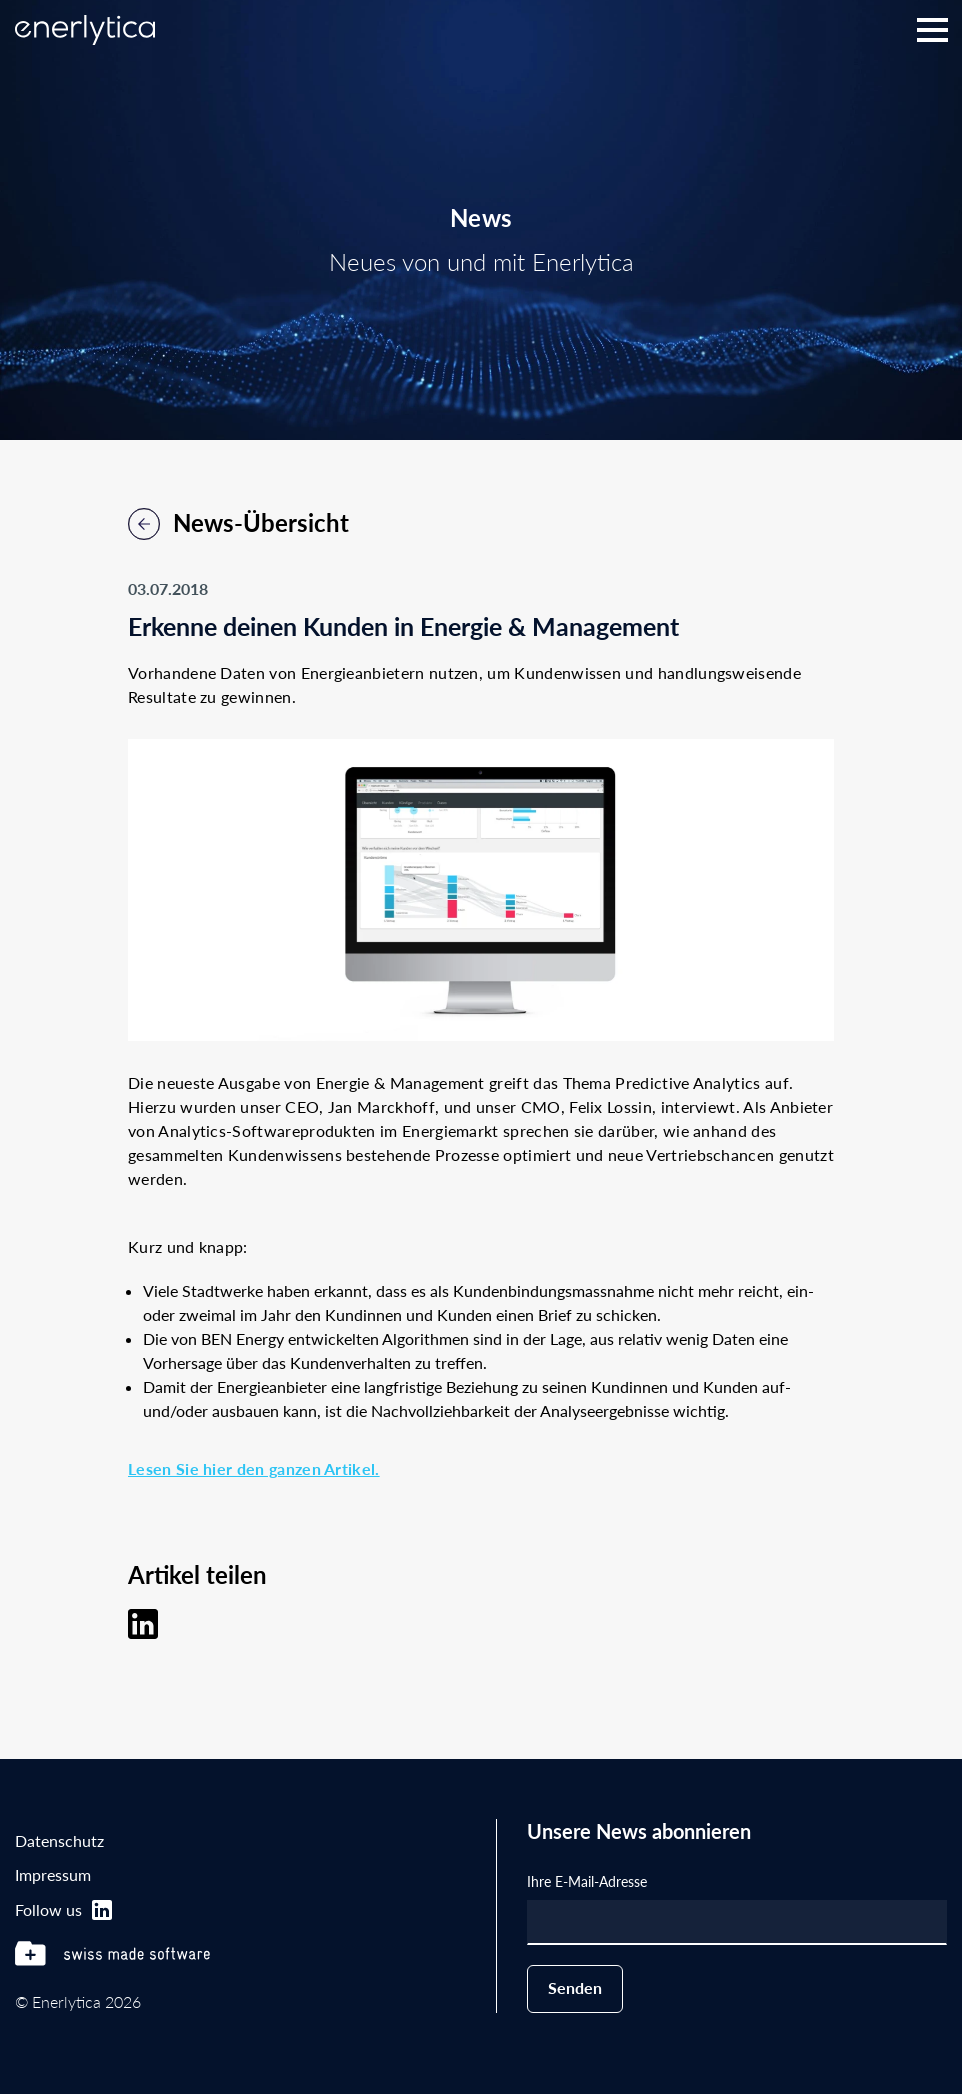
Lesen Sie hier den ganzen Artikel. (254, 1468)
